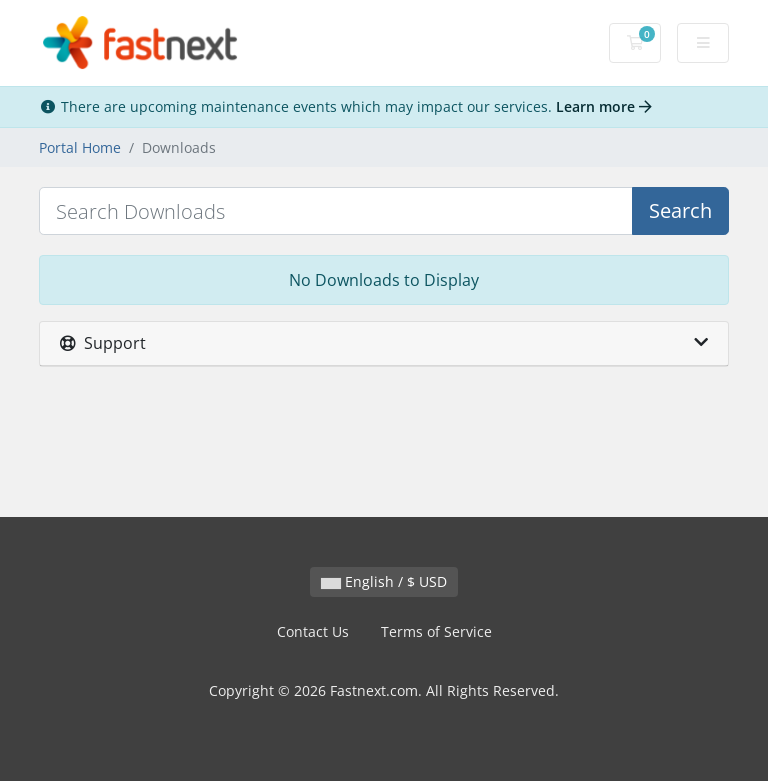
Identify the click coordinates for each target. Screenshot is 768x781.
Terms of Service (436, 631)
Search (680, 210)
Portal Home (80, 147)
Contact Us (313, 631)
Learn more (604, 106)
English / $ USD (384, 581)
